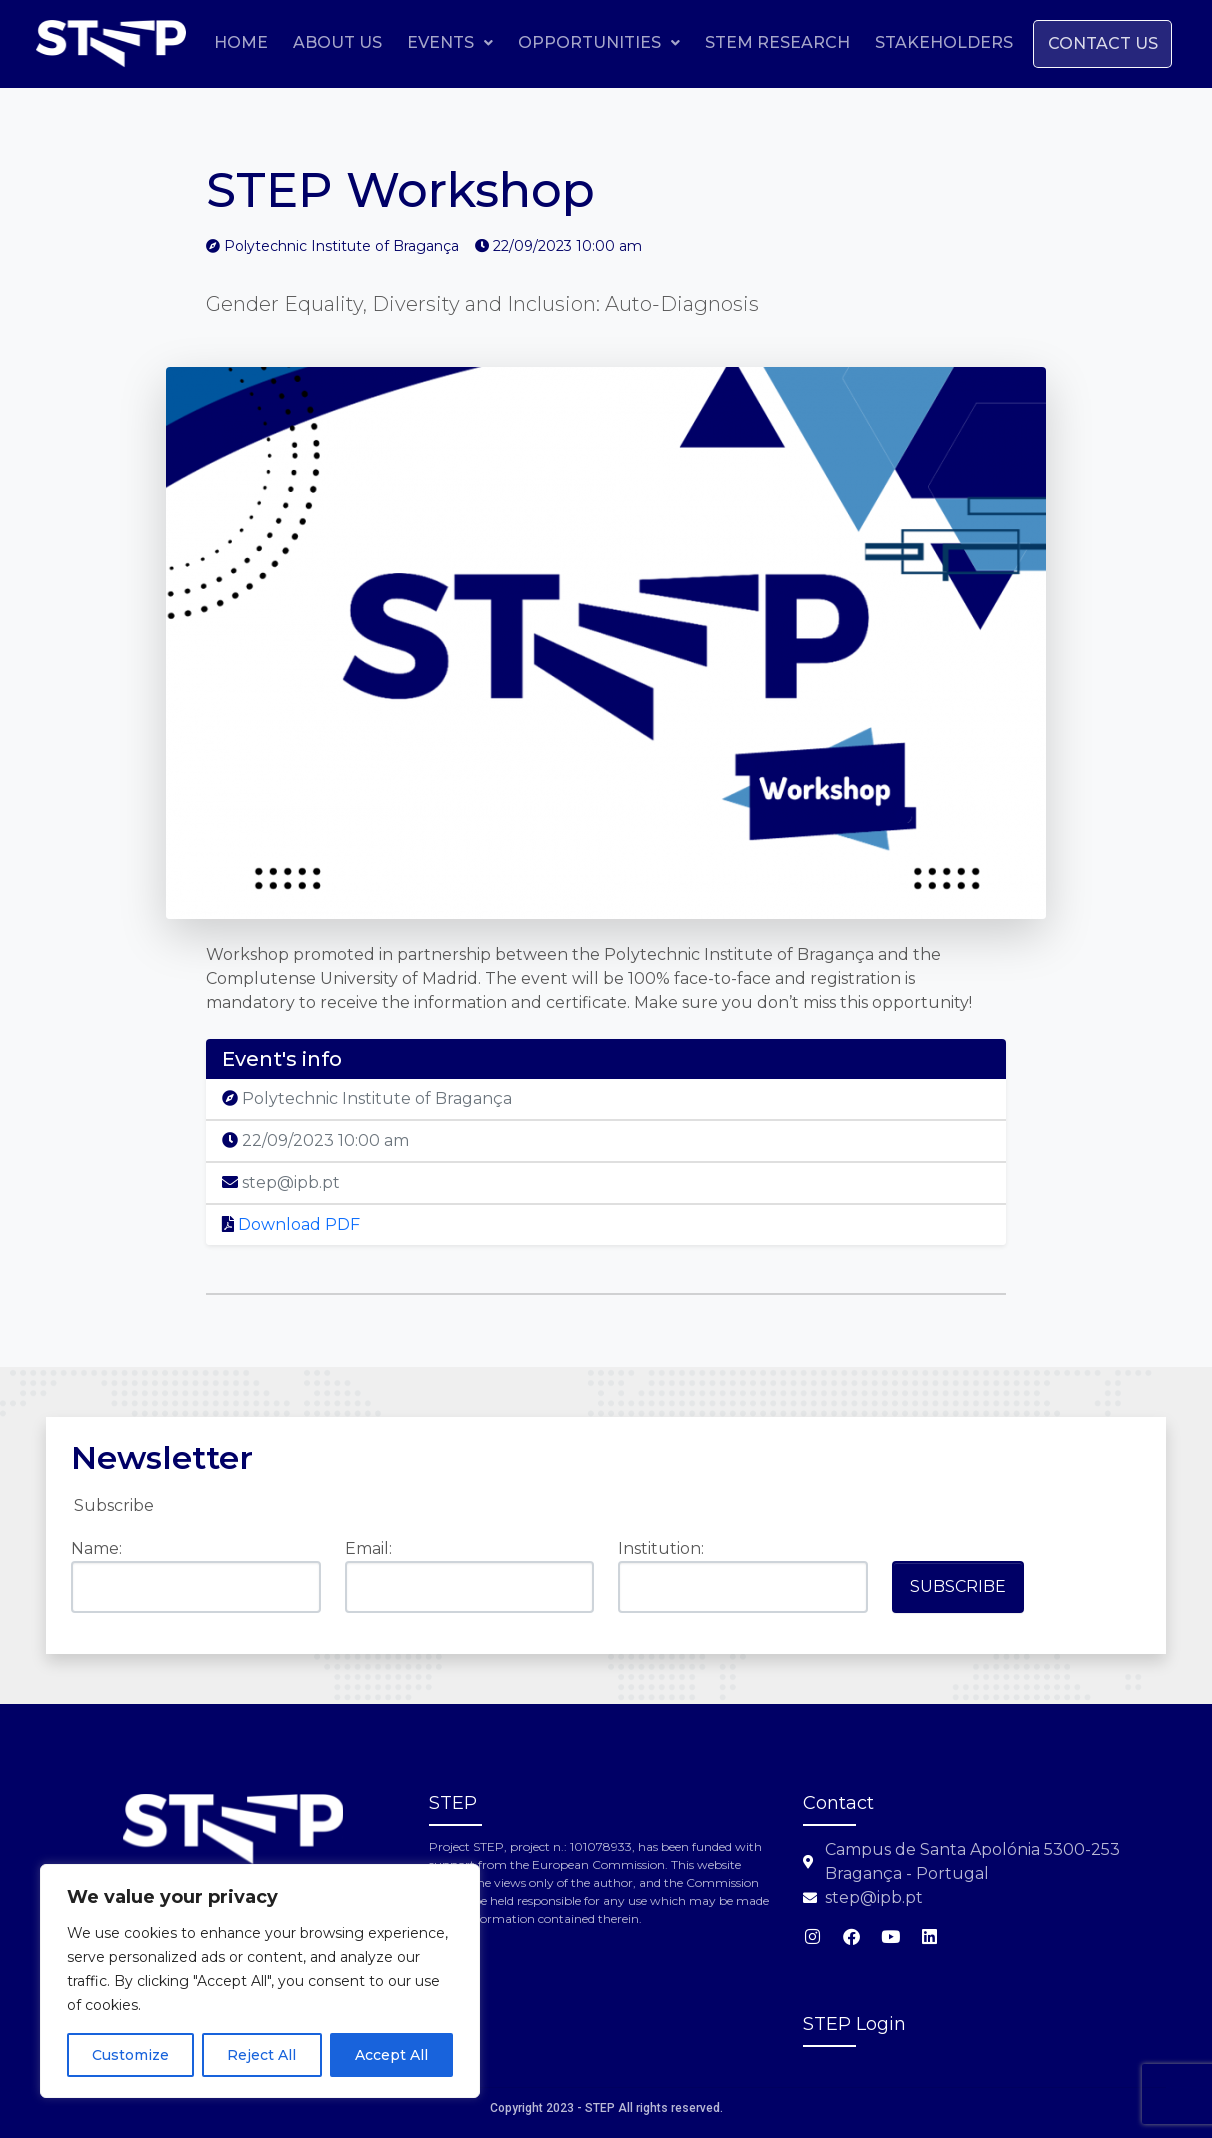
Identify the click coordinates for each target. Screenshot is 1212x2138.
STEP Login (854, 2024)
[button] (589, 43)
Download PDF (291, 1224)
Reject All (261, 2055)
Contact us (1100, 90)
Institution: (661, 1548)
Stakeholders (1083, 42)
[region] (260, 1981)
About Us (476, 42)
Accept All (391, 2055)
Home (380, 42)
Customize (130, 2055)
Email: (368, 1548)
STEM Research (916, 42)
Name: (96, 1548)
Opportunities (738, 42)
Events (589, 42)
